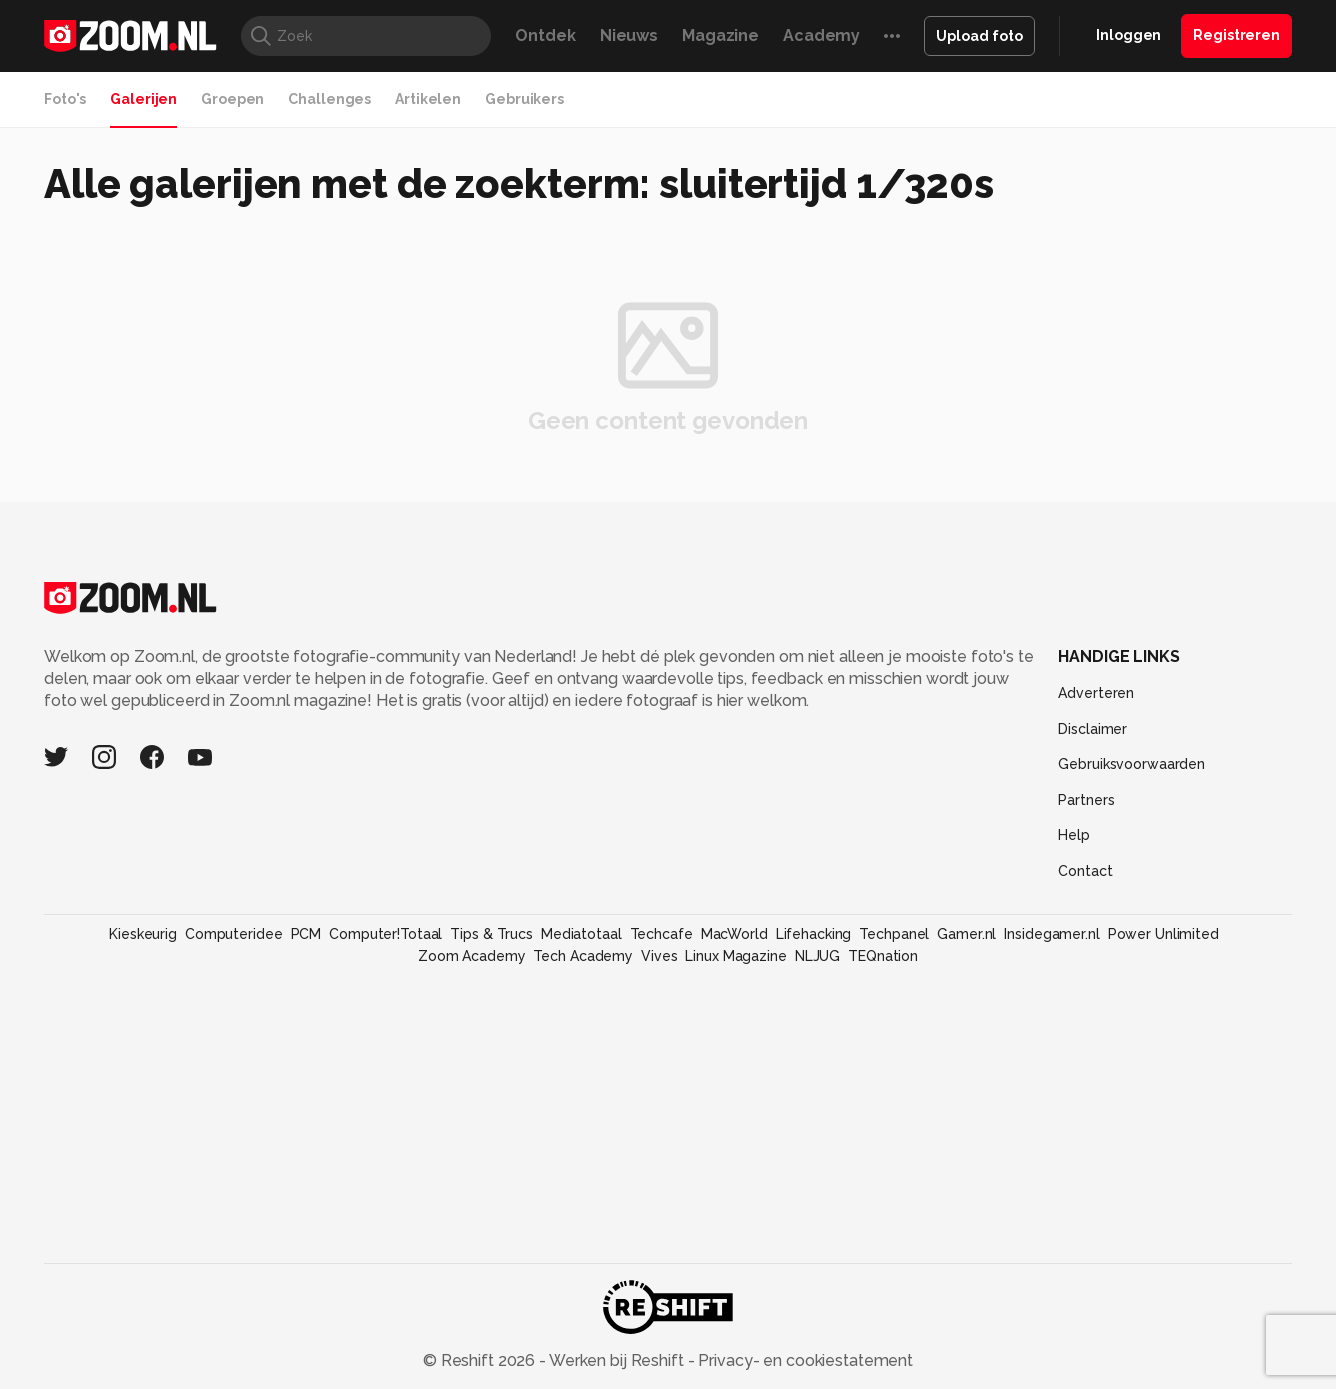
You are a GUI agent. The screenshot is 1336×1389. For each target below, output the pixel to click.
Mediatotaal (581, 934)
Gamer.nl (966, 934)
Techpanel (894, 934)
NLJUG (817, 956)
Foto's (65, 99)
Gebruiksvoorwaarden (1131, 764)
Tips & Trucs (491, 934)
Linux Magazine (735, 956)
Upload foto (979, 36)
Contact (1085, 871)
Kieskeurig (143, 934)
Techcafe (661, 934)
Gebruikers (524, 99)
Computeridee (234, 934)
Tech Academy (583, 956)
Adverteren (1096, 693)
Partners (1086, 800)
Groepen (232, 99)
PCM (306, 934)
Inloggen (1128, 35)
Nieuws (629, 35)
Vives (659, 956)
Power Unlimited (1163, 934)
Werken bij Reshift (617, 1360)
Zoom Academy (472, 956)
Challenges (329, 99)
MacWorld (734, 934)
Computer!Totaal (385, 934)
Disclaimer (1092, 729)
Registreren (1236, 35)
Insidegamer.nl (1051, 934)
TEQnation (883, 956)
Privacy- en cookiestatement (803, 1360)
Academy (821, 35)
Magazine (720, 35)
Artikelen (428, 99)
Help (1074, 835)
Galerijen (143, 99)
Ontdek (545, 35)
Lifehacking (814, 934)
